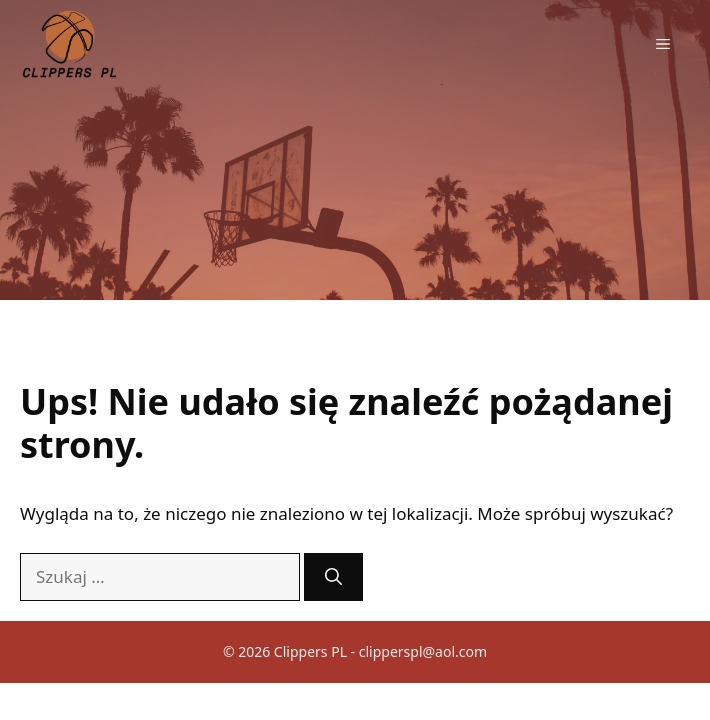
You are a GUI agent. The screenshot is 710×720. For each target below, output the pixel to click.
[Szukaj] (333, 577)
